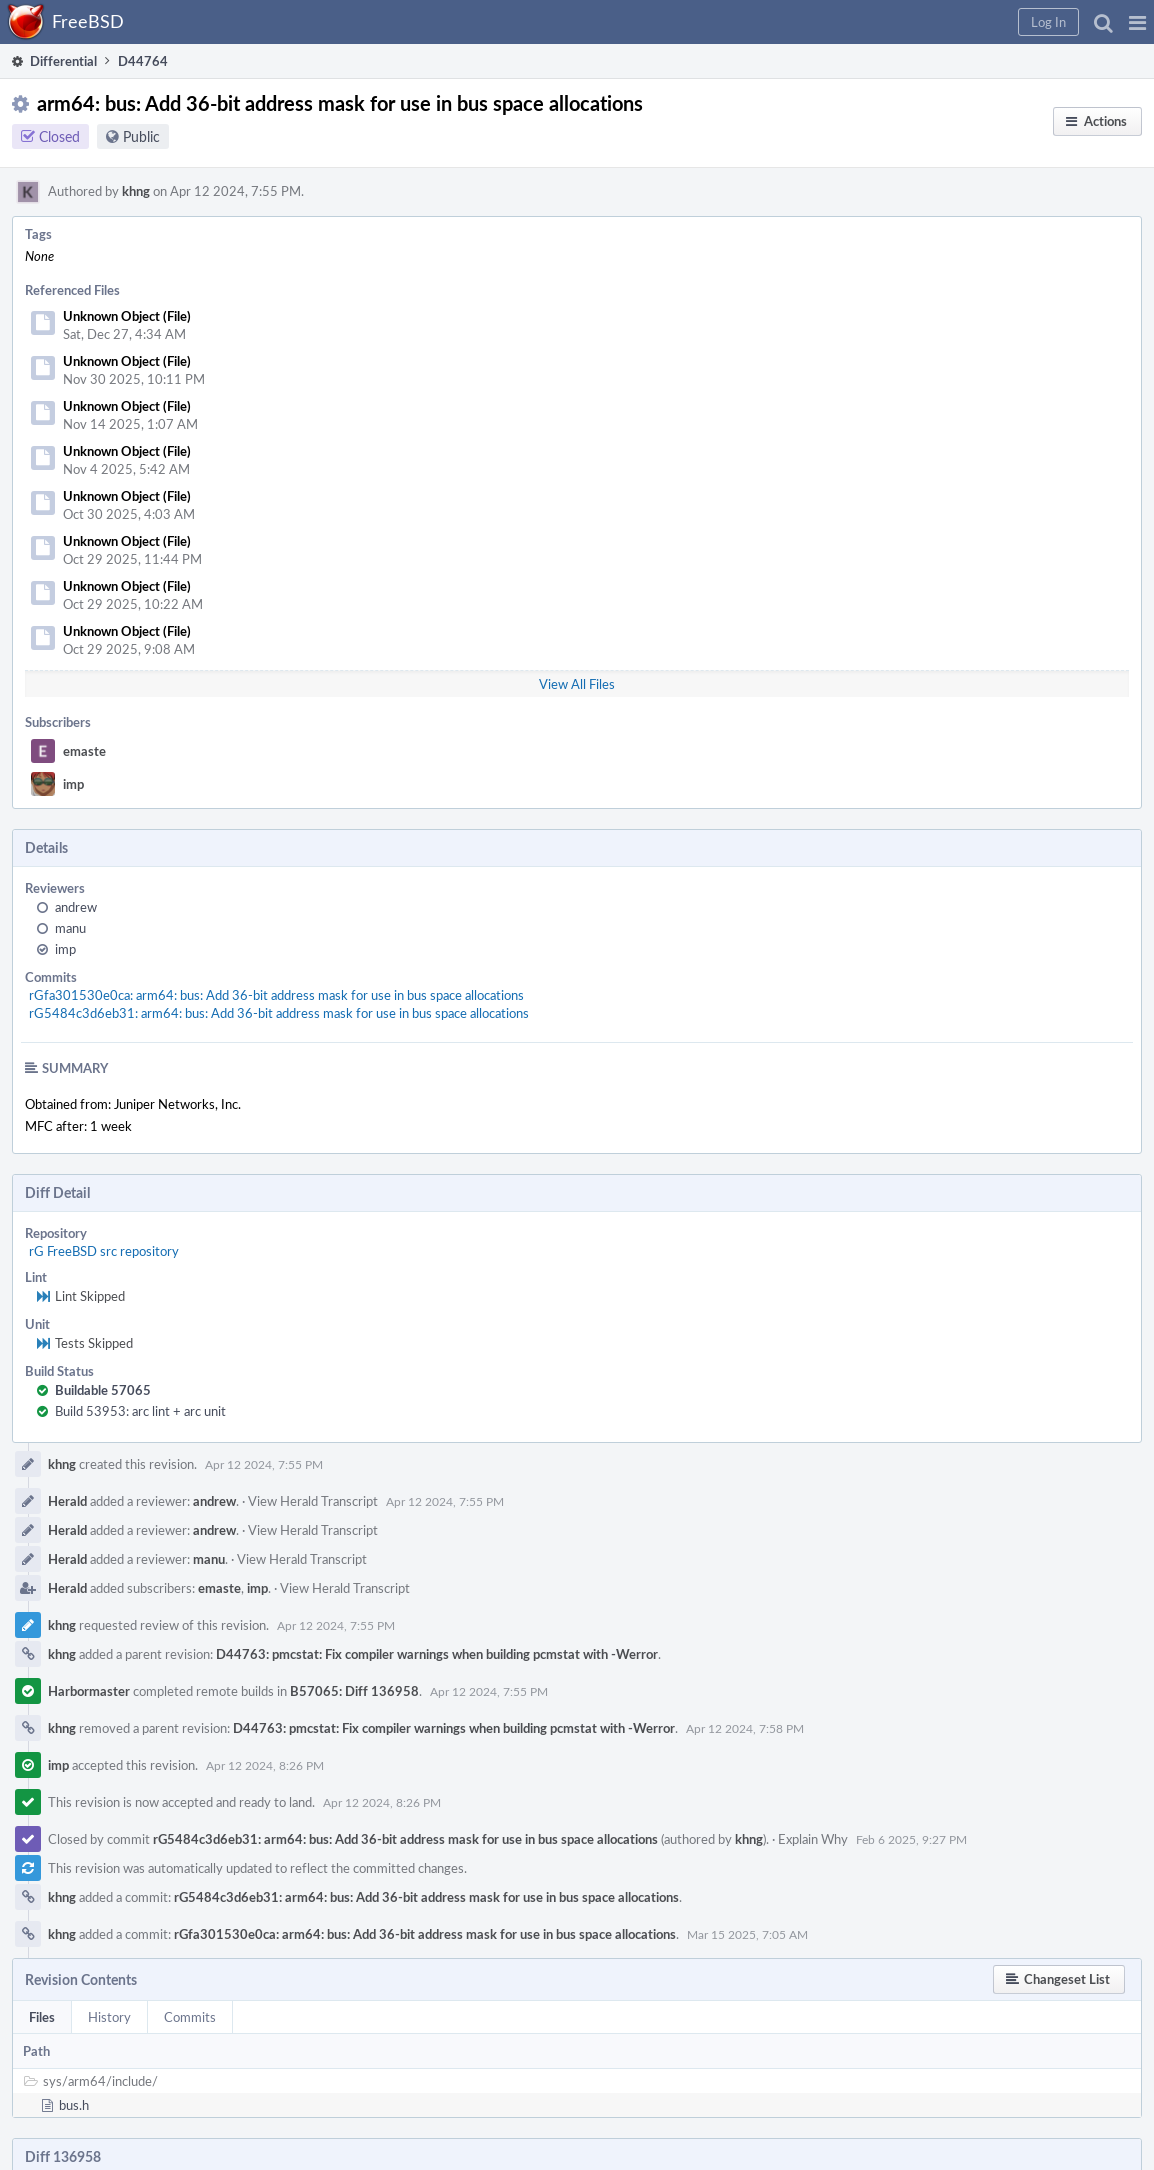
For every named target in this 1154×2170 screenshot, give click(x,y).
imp (73, 784)
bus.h (74, 2105)
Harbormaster (89, 1691)
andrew (76, 907)
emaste (84, 751)
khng (136, 191)
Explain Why (813, 1839)
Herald (67, 1501)
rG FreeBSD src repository (104, 1251)
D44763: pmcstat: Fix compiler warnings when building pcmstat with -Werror (437, 1654)
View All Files (577, 684)
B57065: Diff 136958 (354, 1691)
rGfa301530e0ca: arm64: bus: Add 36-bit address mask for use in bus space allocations (276, 995)
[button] (1137, 22)
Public (141, 136)
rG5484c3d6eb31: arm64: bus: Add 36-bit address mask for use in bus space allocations (279, 1013)
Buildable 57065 (103, 1390)
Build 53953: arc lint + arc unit (140, 1411)
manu (70, 928)
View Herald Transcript (313, 1501)
